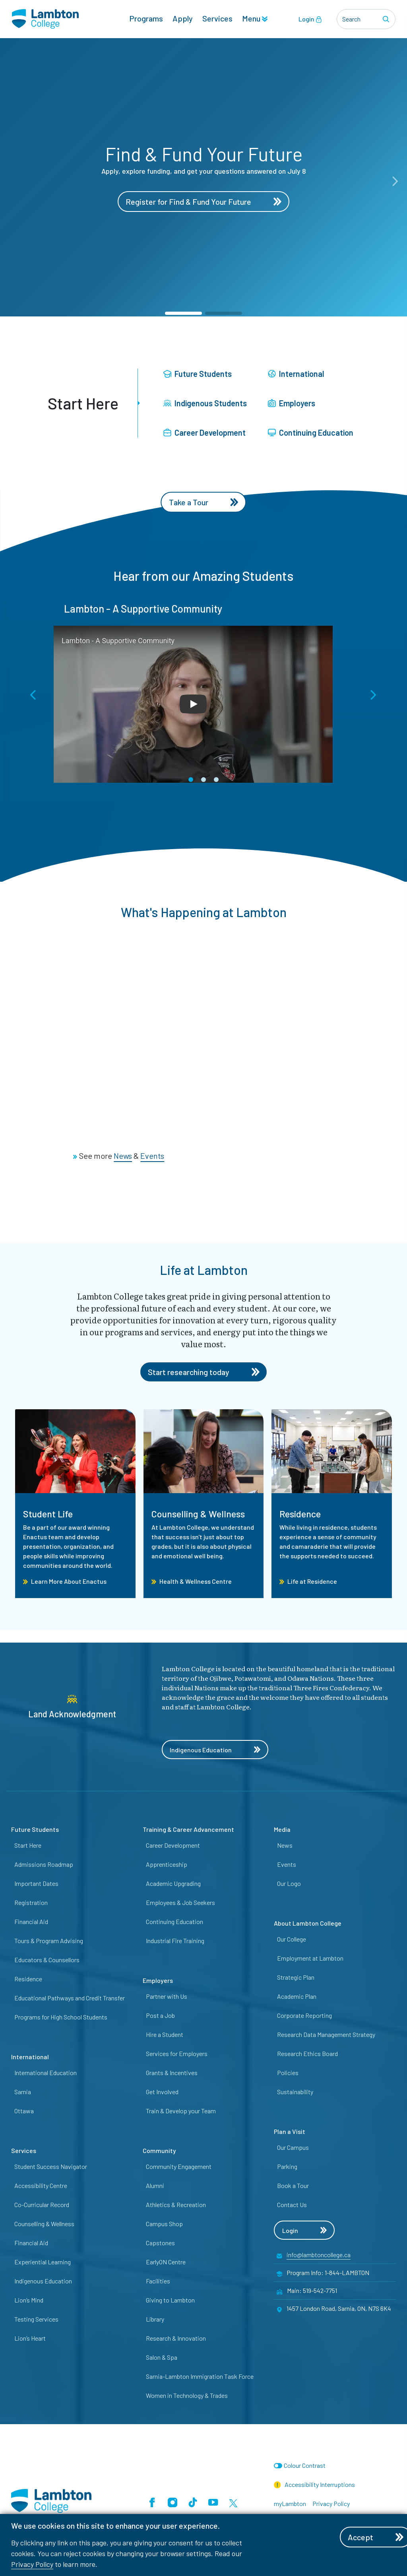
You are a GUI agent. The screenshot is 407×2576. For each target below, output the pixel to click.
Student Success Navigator (50, 2166)
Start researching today (204, 1372)
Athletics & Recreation (176, 2204)
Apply (182, 18)
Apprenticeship (166, 1864)
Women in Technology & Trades (187, 2395)
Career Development (204, 432)
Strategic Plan (295, 1977)
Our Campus (293, 2147)
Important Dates (36, 1883)
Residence (28, 1978)
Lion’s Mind (28, 2300)
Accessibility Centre (40, 2185)
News (285, 1845)
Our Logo (289, 1883)
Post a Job (160, 2015)
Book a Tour (293, 2185)
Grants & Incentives (172, 2072)
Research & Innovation (176, 2338)
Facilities (158, 2281)
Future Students (197, 373)
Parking (287, 2166)
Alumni (155, 2185)
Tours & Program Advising (48, 1940)
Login (310, 19)
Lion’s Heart (30, 2338)
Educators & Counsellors (46, 1959)
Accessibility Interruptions (314, 2485)
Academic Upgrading (173, 1883)
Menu (254, 18)
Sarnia (22, 2091)
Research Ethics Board (307, 2053)
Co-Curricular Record (41, 2204)
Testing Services (36, 2319)
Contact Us (292, 2204)
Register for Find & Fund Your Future (203, 201)
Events (286, 1864)
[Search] (387, 19)
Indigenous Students (205, 403)
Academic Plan (296, 1996)
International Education (45, 2072)
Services (217, 18)
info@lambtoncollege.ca (319, 2254)
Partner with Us (166, 1996)
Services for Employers (176, 2053)
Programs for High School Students (60, 2017)
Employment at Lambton (310, 1958)
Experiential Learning (42, 2262)
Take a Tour (203, 502)
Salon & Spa (161, 2357)
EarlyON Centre (166, 2262)
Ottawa (24, 2110)
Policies (287, 2072)
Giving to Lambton (170, 2300)
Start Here (27, 1845)
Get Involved (162, 2091)
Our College (291, 1939)
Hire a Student (164, 2034)
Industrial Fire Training (175, 1940)
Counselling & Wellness (44, 2223)
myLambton (290, 2503)
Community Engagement (178, 2166)
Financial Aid (31, 1921)
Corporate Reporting (304, 2015)
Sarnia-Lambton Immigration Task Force (200, 2376)
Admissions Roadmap (43, 1864)
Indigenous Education (215, 1750)
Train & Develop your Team (181, 2110)
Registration (31, 1902)
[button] (183, 313)
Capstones (160, 2242)
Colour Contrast (305, 2465)
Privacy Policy (32, 2564)
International (296, 373)
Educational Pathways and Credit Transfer (69, 1998)
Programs (146, 18)
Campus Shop (164, 2223)
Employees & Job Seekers (180, 1902)
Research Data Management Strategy (326, 2034)
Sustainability (295, 2091)
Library (155, 2319)
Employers (291, 403)
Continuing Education (310, 432)
